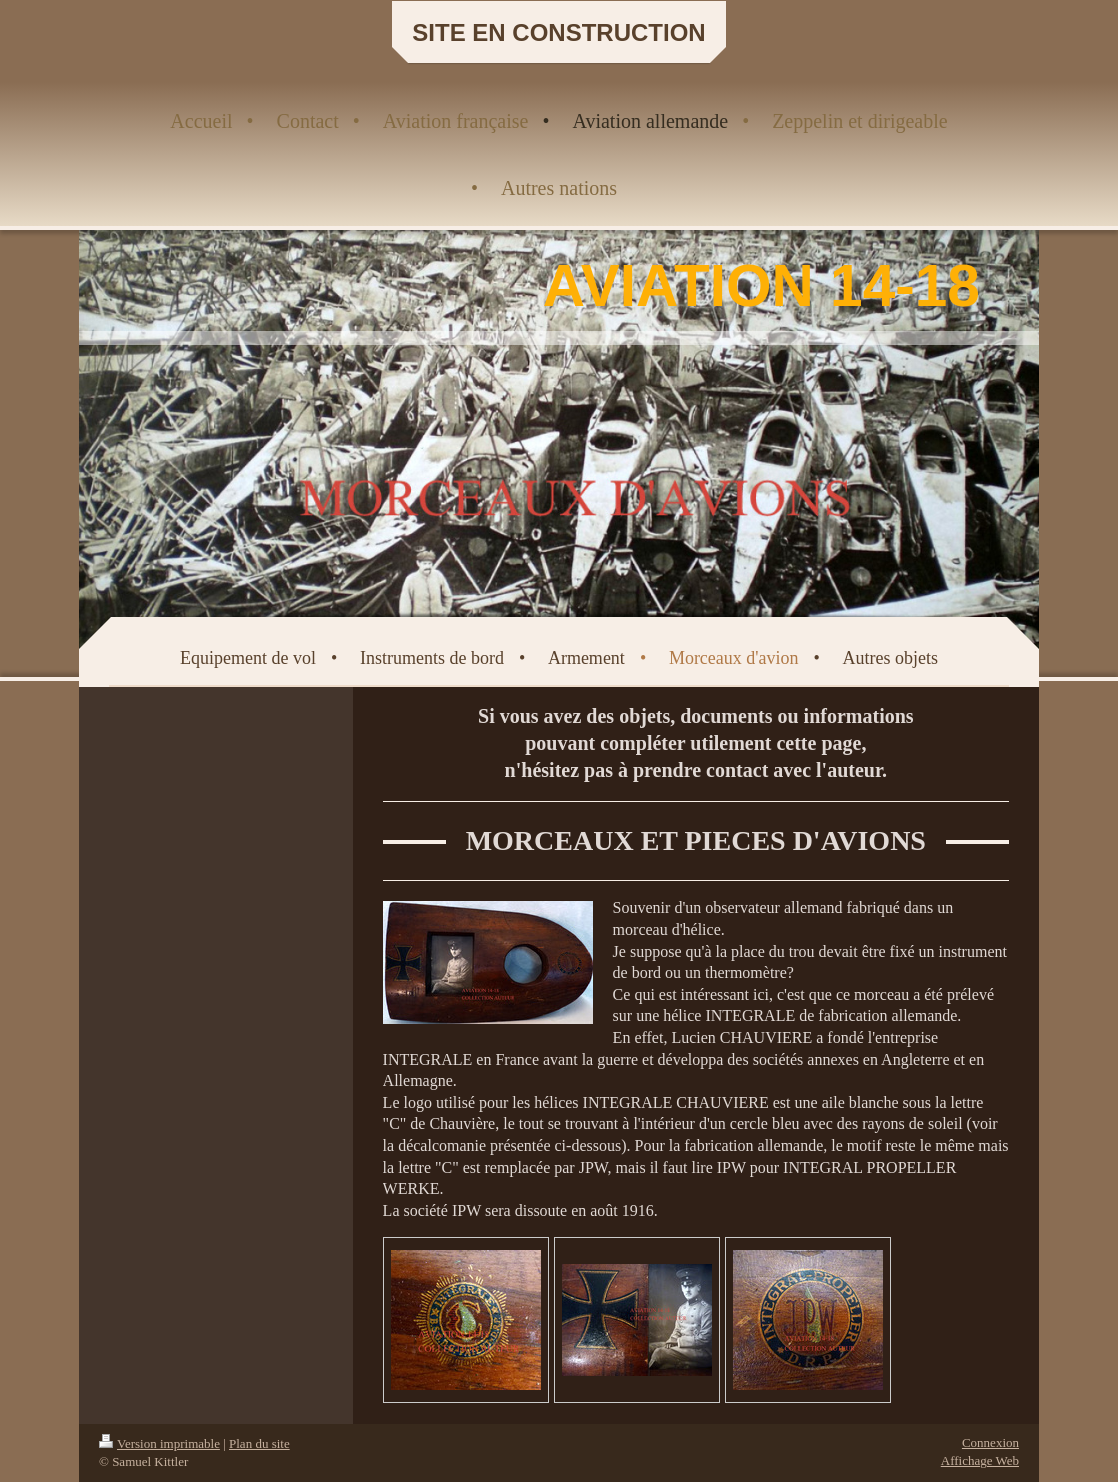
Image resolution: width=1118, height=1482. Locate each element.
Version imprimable (159, 1443)
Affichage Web (980, 1460)
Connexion (990, 1442)
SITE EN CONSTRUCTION (558, 32)
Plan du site (259, 1443)
